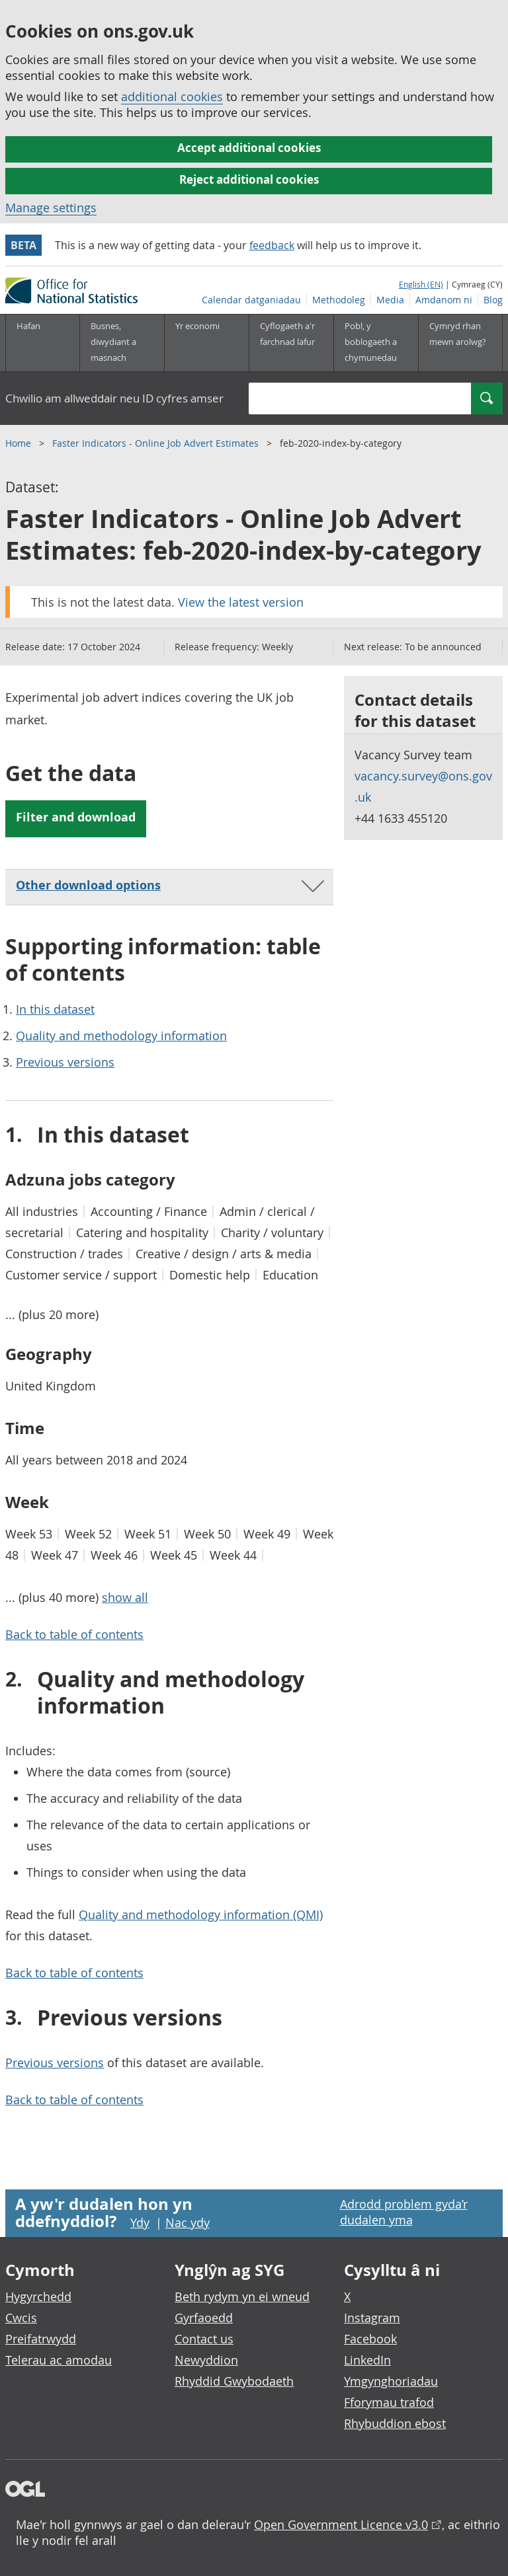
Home (19, 443)
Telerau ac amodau (58, 2360)
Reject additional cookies (249, 179)
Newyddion (206, 2360)
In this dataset (55, 1009)
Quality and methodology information (121, 1035)
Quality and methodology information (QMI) (201, 1914)
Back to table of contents (74, 1634)
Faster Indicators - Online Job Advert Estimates (156, 443)
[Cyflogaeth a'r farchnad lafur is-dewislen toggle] (291, 343)
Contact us (204, 2339)
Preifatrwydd (40, 2339)
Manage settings (51, 207)
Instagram (372, 2318)
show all (125, 1597)
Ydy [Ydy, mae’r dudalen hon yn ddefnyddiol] (139, 2222)
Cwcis (21, 2318)
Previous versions (65, 1062)
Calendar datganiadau (251, 299)
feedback (271, 245)
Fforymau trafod (389, 2402)
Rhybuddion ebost (395, 2423)
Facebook (370, 2339)
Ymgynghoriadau (391, 2381)
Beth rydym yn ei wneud (242, 2296)
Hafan (28, 326)
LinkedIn (367, 2360)
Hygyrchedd (38, 2296)
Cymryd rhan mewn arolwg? (457, 334)
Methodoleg (338, 299)
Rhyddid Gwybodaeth (234, 2381)
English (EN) (421, 284)
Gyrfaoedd (204, 2318)
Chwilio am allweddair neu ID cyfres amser (114, 398)
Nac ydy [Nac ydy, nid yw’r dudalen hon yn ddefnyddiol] (187, 2222)
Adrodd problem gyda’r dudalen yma (404, 2212)
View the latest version (241, 602)
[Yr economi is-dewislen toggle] (206, 343)
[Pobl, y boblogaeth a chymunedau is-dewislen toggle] (375, 343)
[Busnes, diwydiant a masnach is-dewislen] (121, 343)
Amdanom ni (443, 299)
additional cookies (172, 96)
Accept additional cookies (249, 147)
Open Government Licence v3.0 (341, 2524)
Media (390, 299)
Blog (493, 299)
